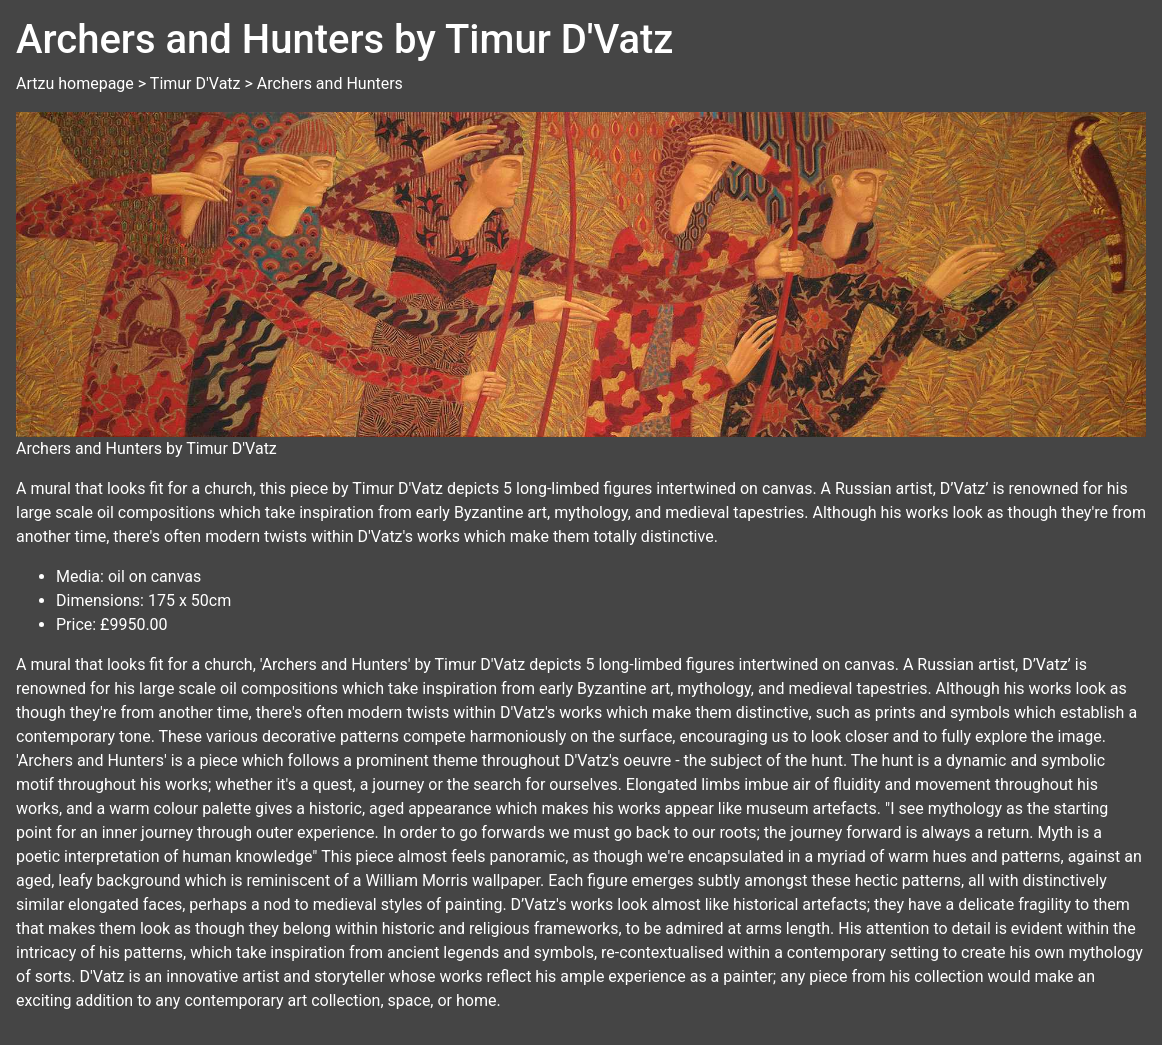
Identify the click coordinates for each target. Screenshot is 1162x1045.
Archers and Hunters (330, 83)
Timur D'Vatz (195, 83)
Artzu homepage (75, 83)
